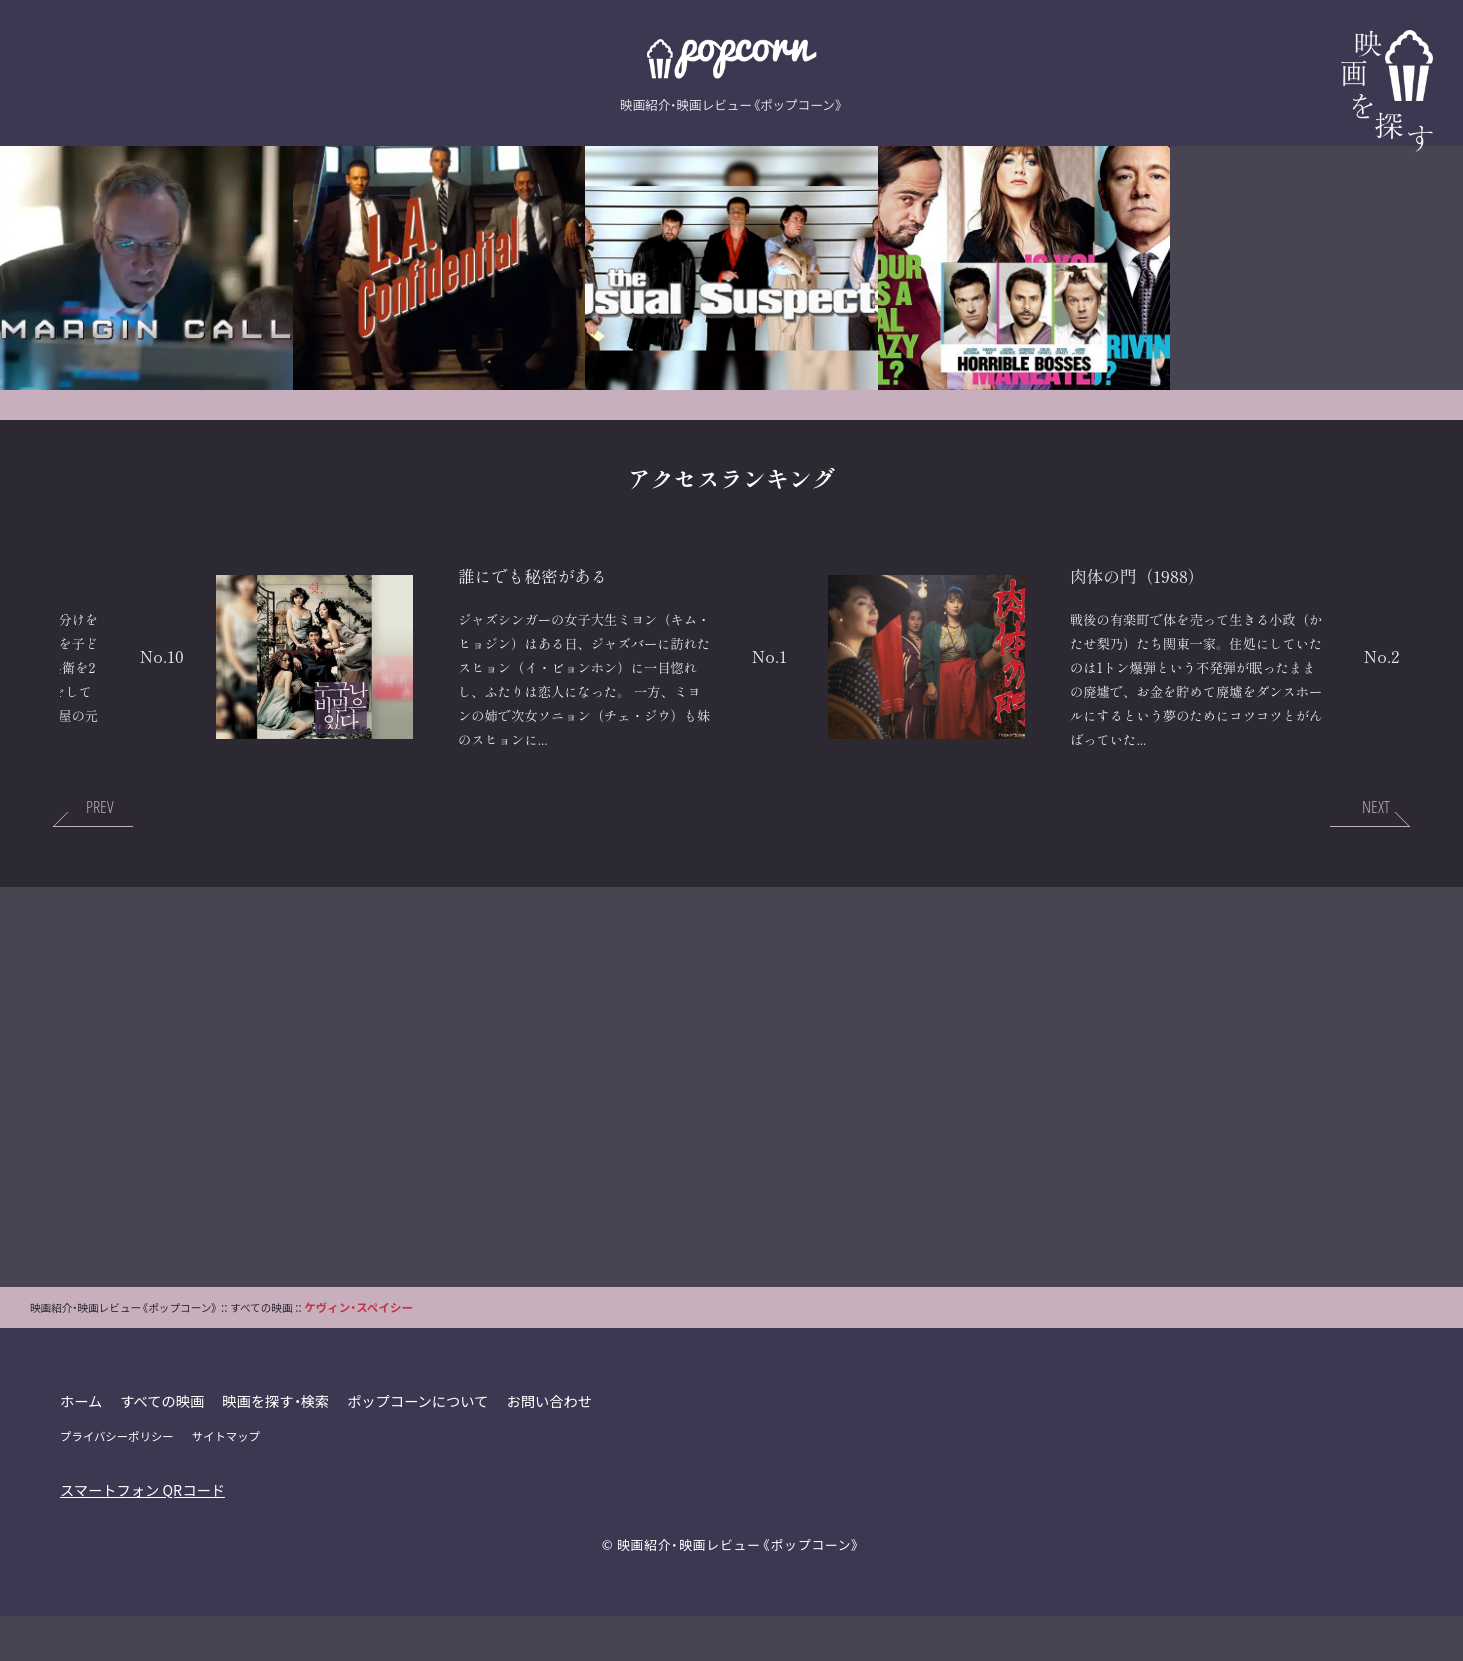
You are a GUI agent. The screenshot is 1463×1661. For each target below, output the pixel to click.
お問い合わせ (553, 1445)
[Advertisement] (732, 1131)
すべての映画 (163, 1445)
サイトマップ (227, 1481)
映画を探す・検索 (278, 1445)
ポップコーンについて (420, 1445)
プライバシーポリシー (117, 1481)
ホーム (81, 1445)
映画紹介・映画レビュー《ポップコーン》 (739, 1588)
